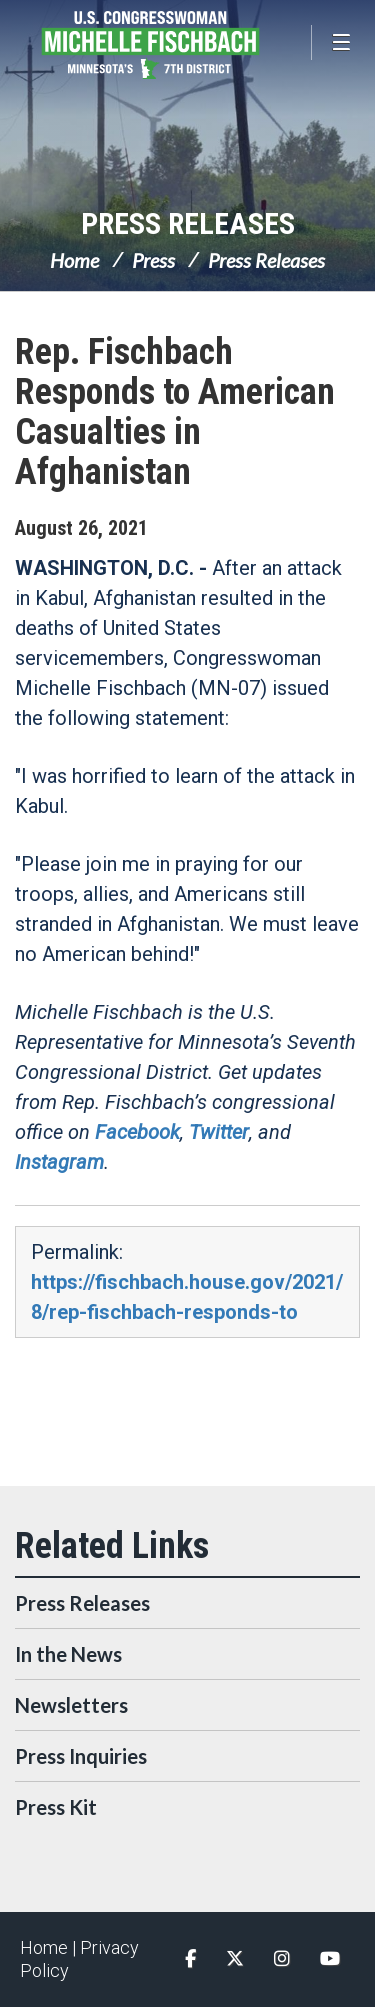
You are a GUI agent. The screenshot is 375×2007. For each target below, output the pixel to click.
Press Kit (56, 1807)
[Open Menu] (343, 42)
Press (153, 260)
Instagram (59, 1162)
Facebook (137, 1132)
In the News (68, 1654)
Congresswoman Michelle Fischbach (180, 45)
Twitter (219, 1132)
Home (74, 260)
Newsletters (71, 1705)
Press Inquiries (81, 1756)
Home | (50, 1947)
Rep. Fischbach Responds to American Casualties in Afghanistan (175, 412)
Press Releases (188, 223)
